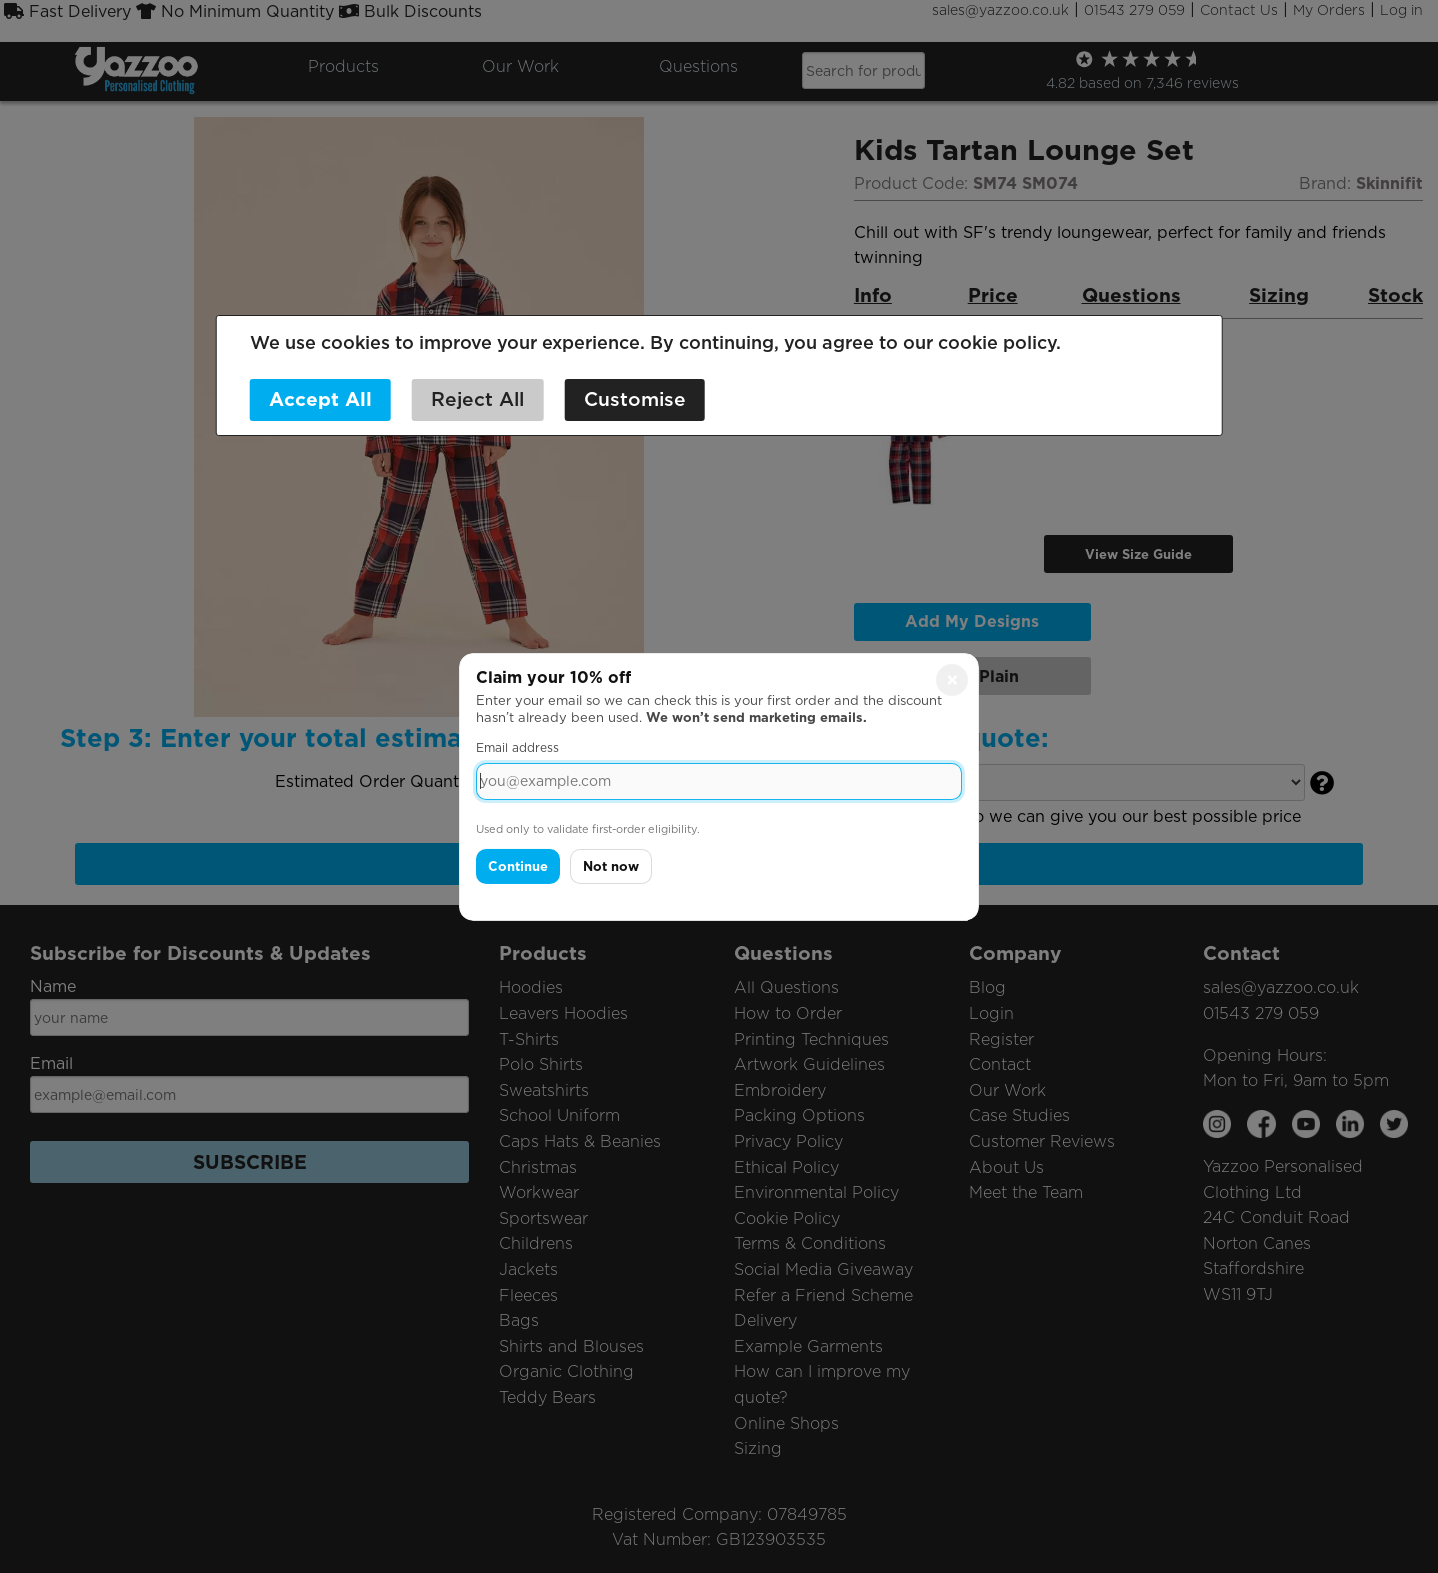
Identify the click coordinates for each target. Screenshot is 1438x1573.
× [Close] (952, 679)
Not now (611, 866)
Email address (517, 747)
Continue (518, 866)
